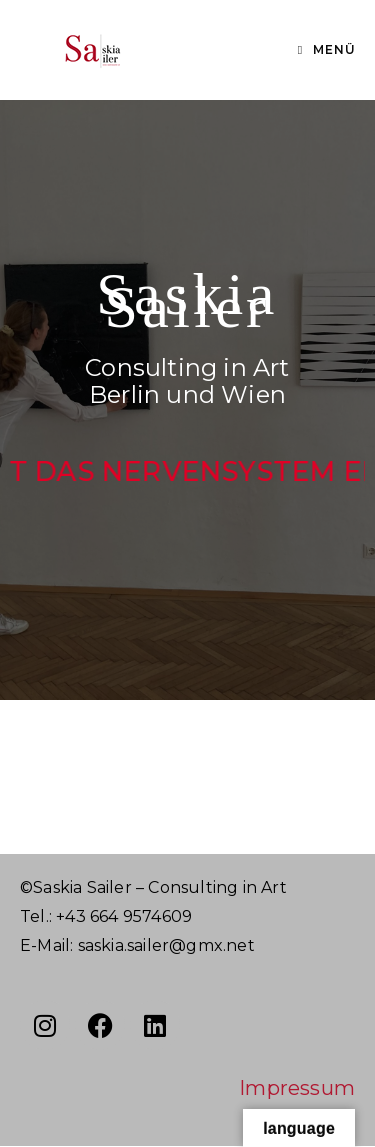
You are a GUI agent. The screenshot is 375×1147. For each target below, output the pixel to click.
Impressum (297, 1088)
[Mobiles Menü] (327, 50)
